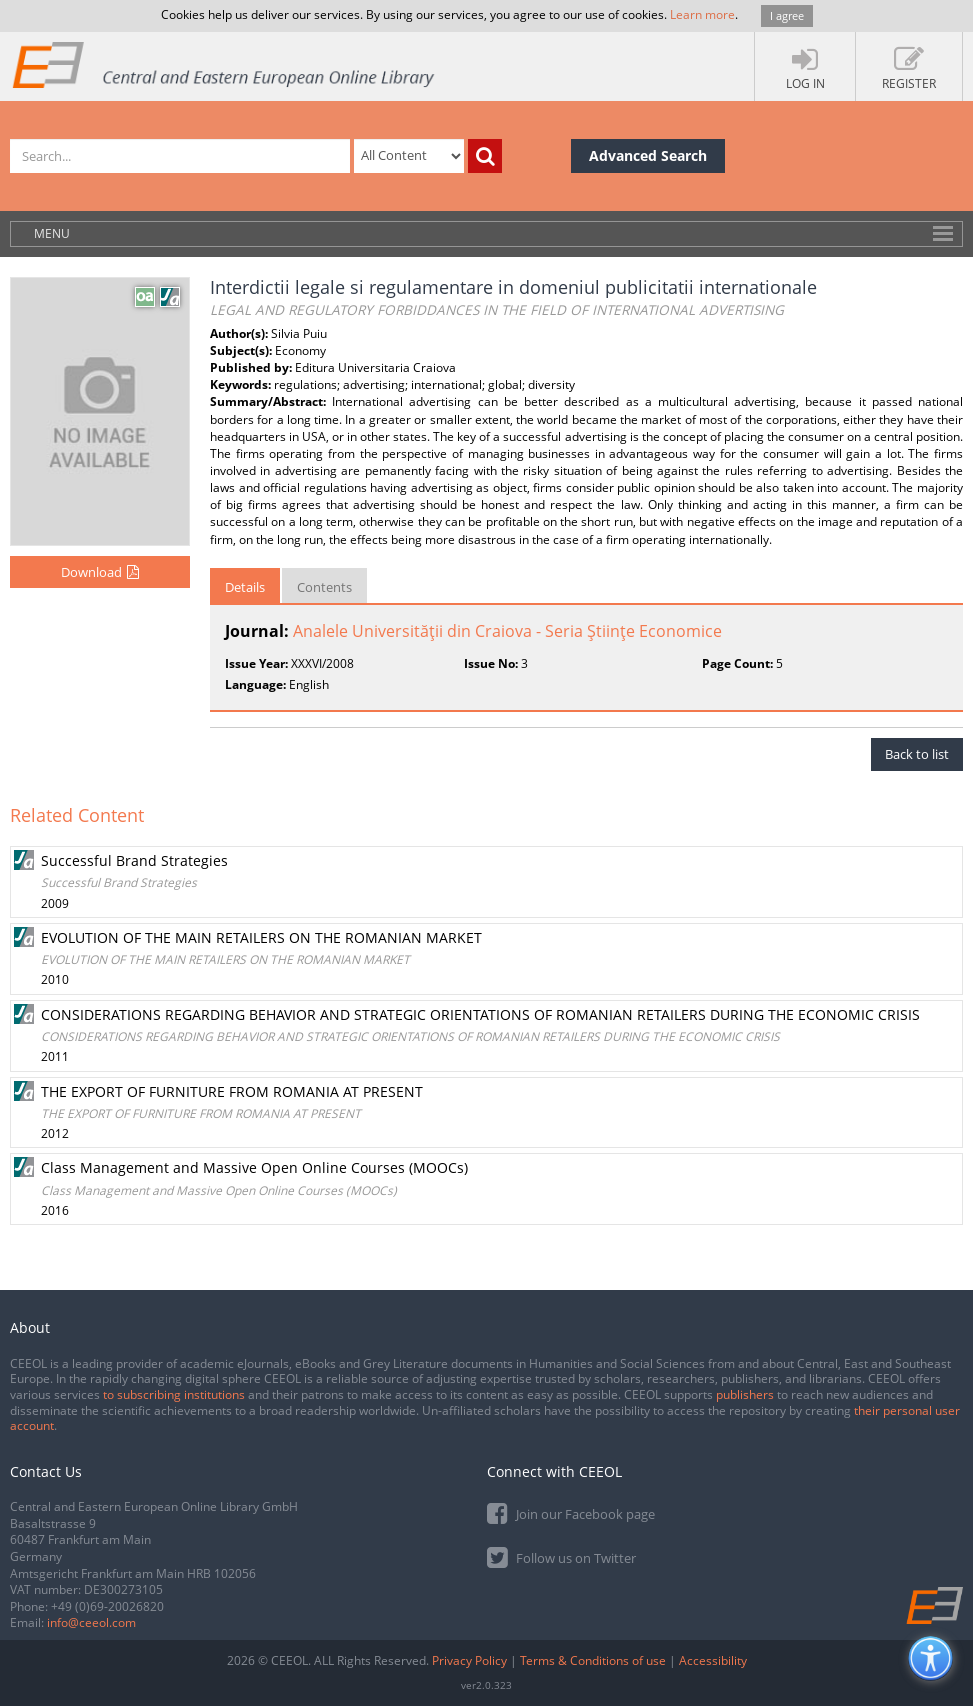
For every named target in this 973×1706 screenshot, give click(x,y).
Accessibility (713, 1660)
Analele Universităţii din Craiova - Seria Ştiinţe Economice (507, 631)
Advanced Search (648, 155)
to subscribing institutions (174, 1394)
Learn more (702, 14)
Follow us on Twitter (561, 1556)
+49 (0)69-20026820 (107, 1606)
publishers (745, 1394)
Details (245, 587)
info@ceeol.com (91, 1622)
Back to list (917, 754)
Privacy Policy (469, 1660)
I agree (787, 15)
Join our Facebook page (571, 1512)
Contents (324, 587)
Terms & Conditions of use (593, 1660)
